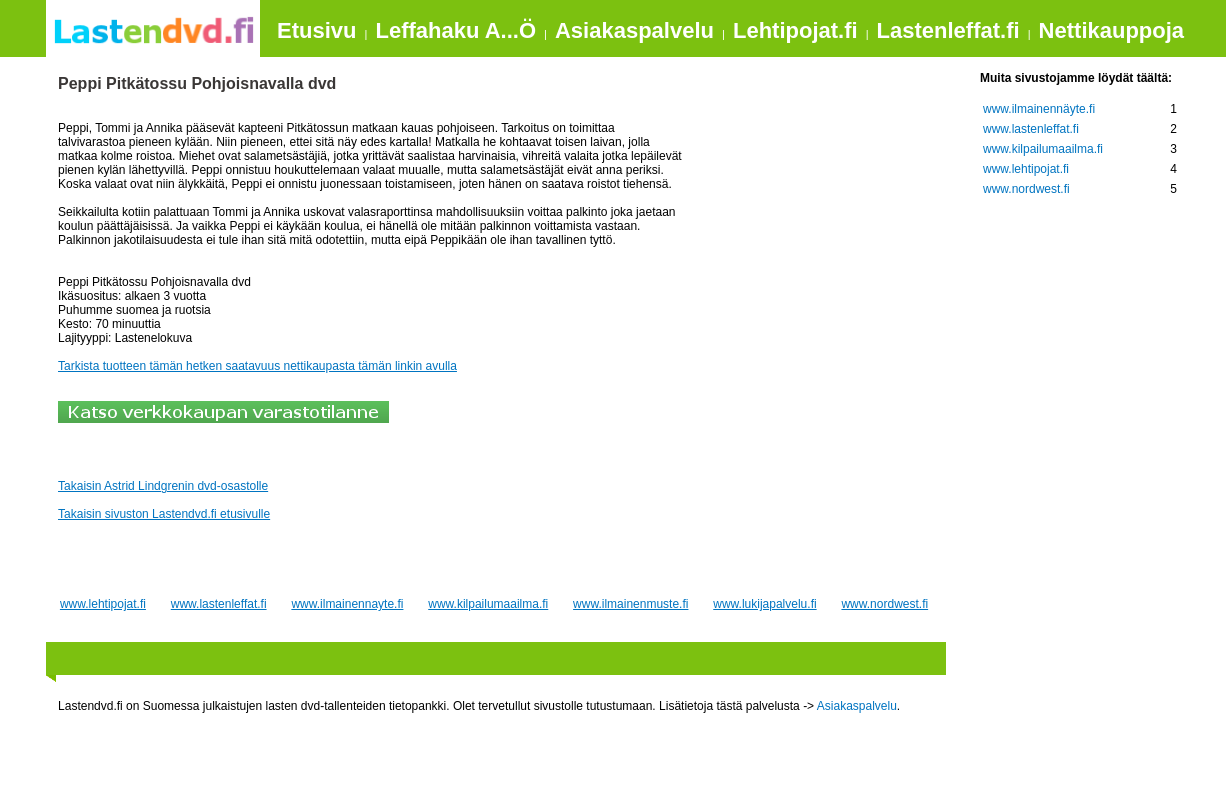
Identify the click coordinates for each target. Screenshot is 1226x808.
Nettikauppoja (1111, 30)
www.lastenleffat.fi (219, 604)
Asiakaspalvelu (634, 30)
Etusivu (316, 30)
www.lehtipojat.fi (103, 604)
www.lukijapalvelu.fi (764, 604)
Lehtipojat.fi (795, 30)
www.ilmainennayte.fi (347, 604)
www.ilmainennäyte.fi (1039, 109)
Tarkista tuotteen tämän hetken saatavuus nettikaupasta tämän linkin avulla (257, 366)
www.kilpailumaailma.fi (488, 604)
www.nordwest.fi (884, 604)
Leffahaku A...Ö (455, 30)
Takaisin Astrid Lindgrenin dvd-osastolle (163, 486)
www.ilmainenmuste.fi (630, 604)
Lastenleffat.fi (948, 30)
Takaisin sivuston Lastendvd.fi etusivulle (164, 514)
